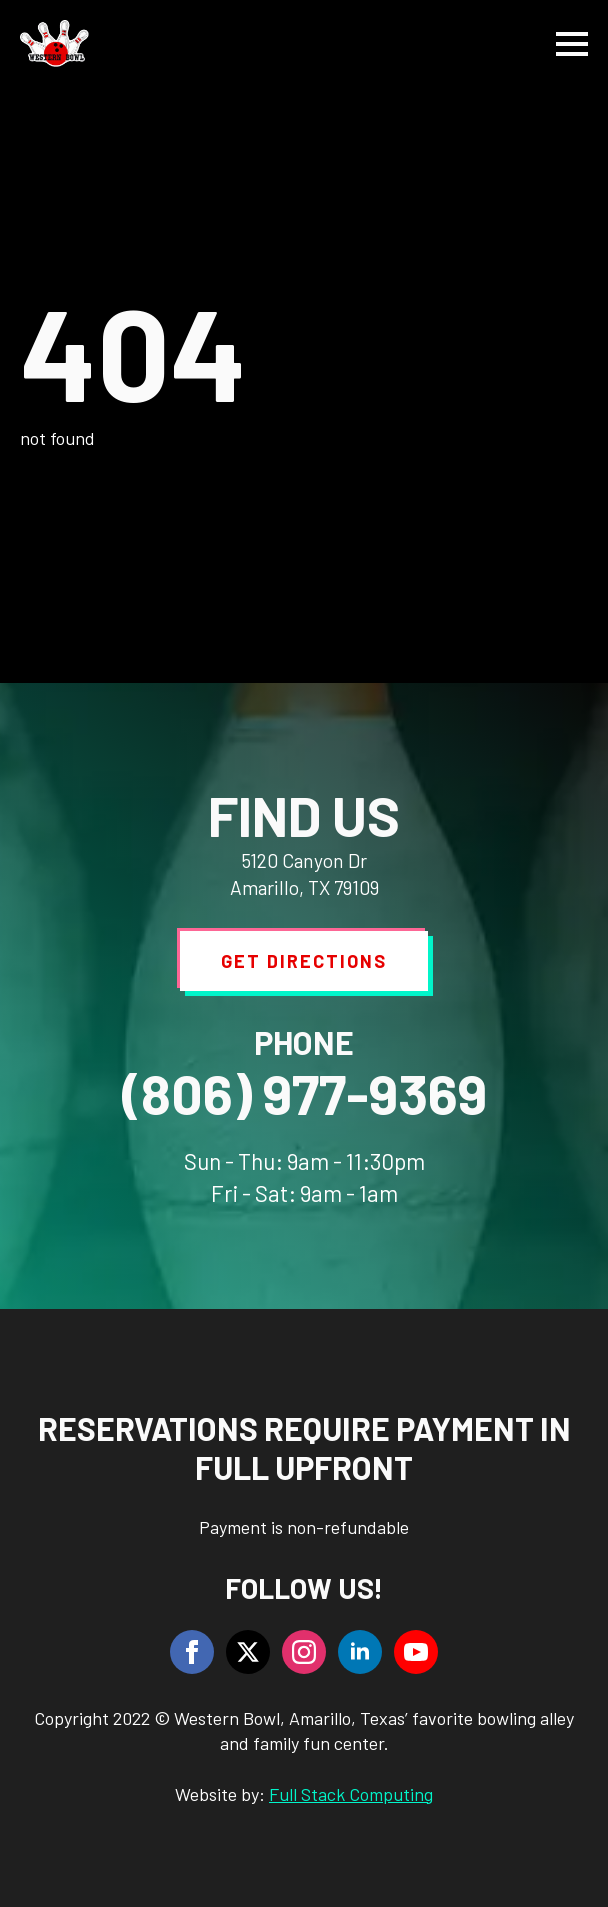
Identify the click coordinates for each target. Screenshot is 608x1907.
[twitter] (248, 1652)
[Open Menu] (572, 44)
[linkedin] (360, 1652)
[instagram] (304, 1652)
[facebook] (192, 1652)
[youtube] (416, 1652)
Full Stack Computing (351, 1794)
